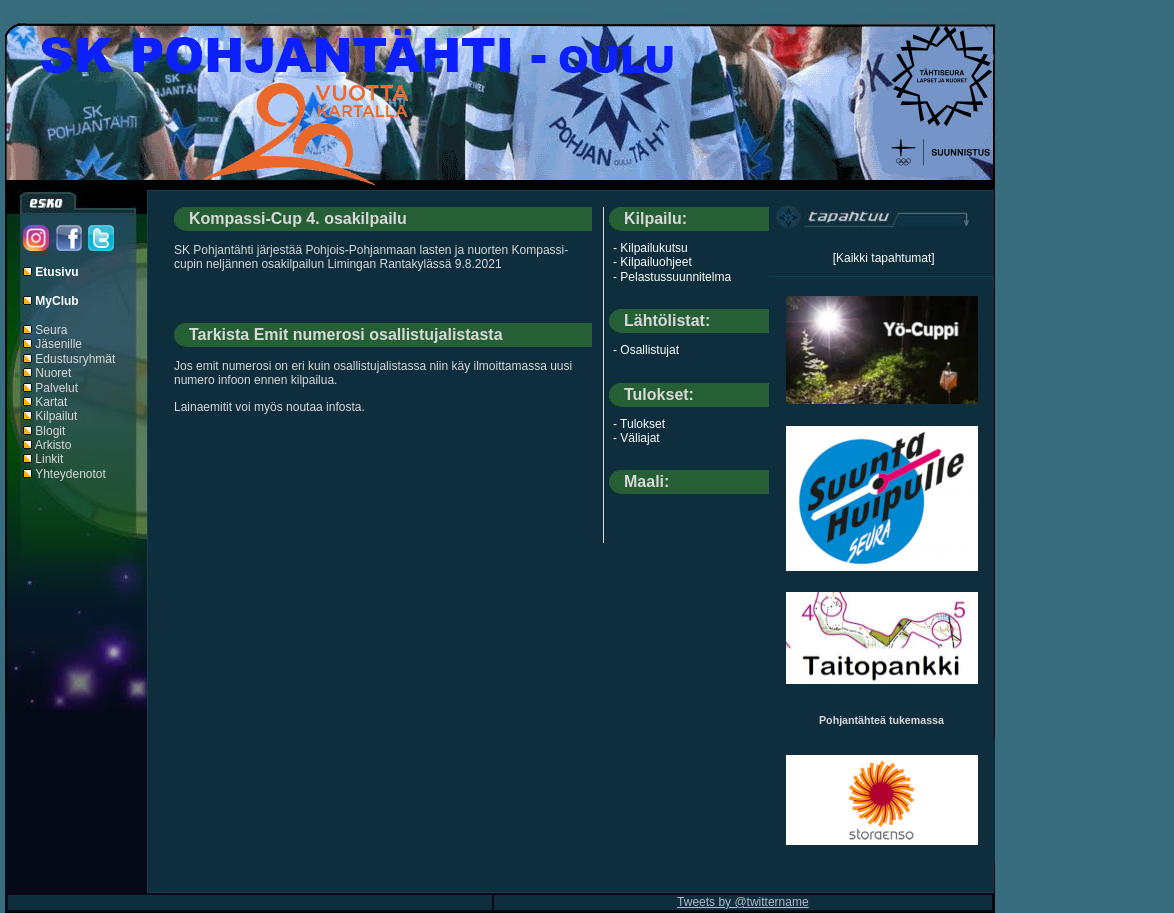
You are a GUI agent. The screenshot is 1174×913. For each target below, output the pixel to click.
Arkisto (53, 445)
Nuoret (53, 373)
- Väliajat (636, 438)
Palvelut (56, 388)
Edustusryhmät (75, 359)
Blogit (50, 431)
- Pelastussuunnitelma (672, 277)
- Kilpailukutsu (650, 248)
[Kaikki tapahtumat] (884, 258)
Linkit (49, 459)
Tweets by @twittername (743, 902)
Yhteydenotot (70, 474)
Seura (51, 330)
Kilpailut (56, 416)
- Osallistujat (646, 350)
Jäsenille (58, 344)
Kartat (51, 402)
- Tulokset (639, 424)
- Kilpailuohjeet (652, 262)
